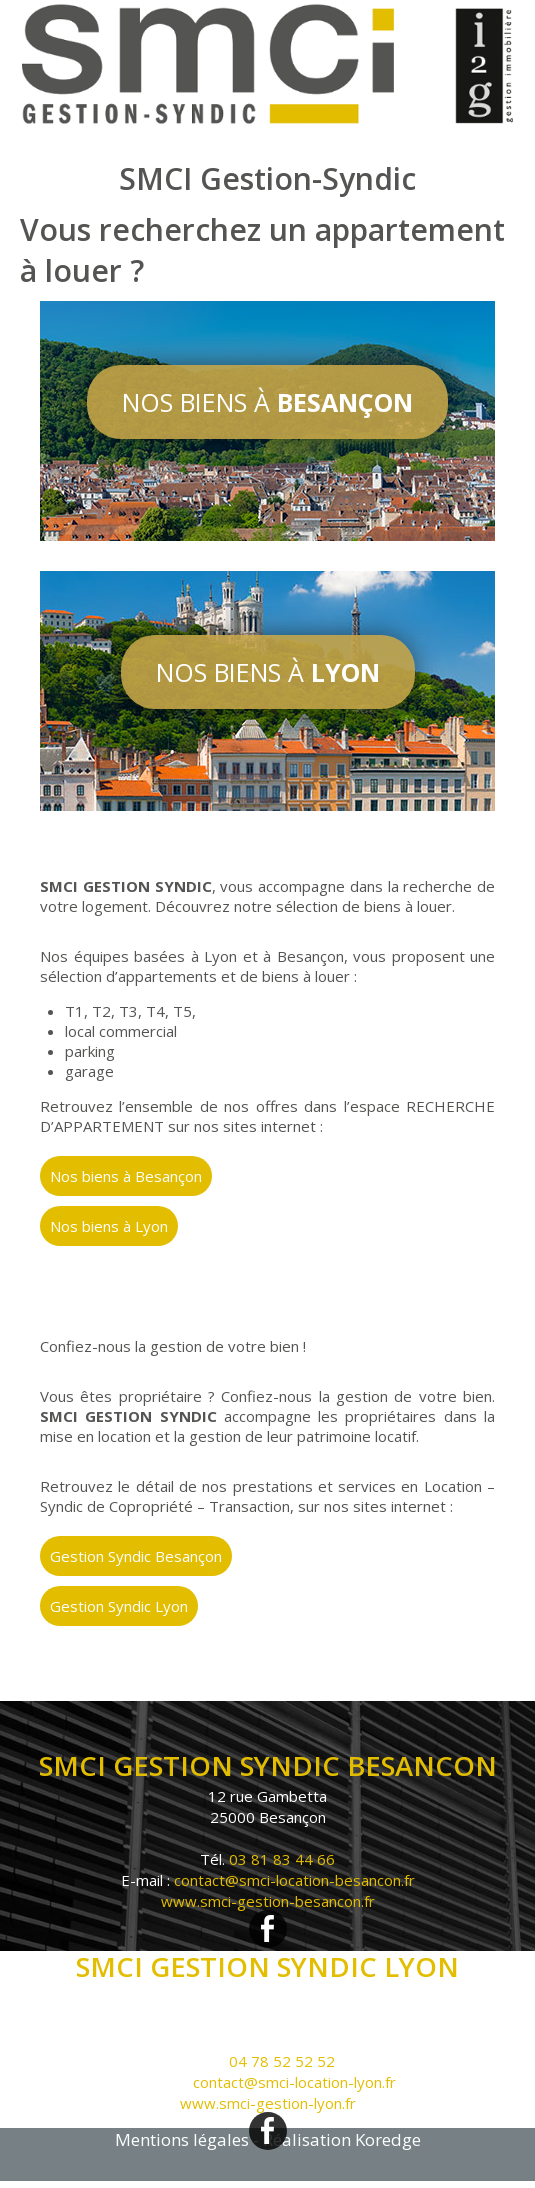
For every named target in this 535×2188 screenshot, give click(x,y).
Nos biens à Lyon (109, 1226)
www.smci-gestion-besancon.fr (268, 1901)
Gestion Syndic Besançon (136, 1556)
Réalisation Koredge (342, 2139)
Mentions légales (182, 2139)
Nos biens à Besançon (126, 1176)
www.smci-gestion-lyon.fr (268, 2103)
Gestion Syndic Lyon (119, 1606)
